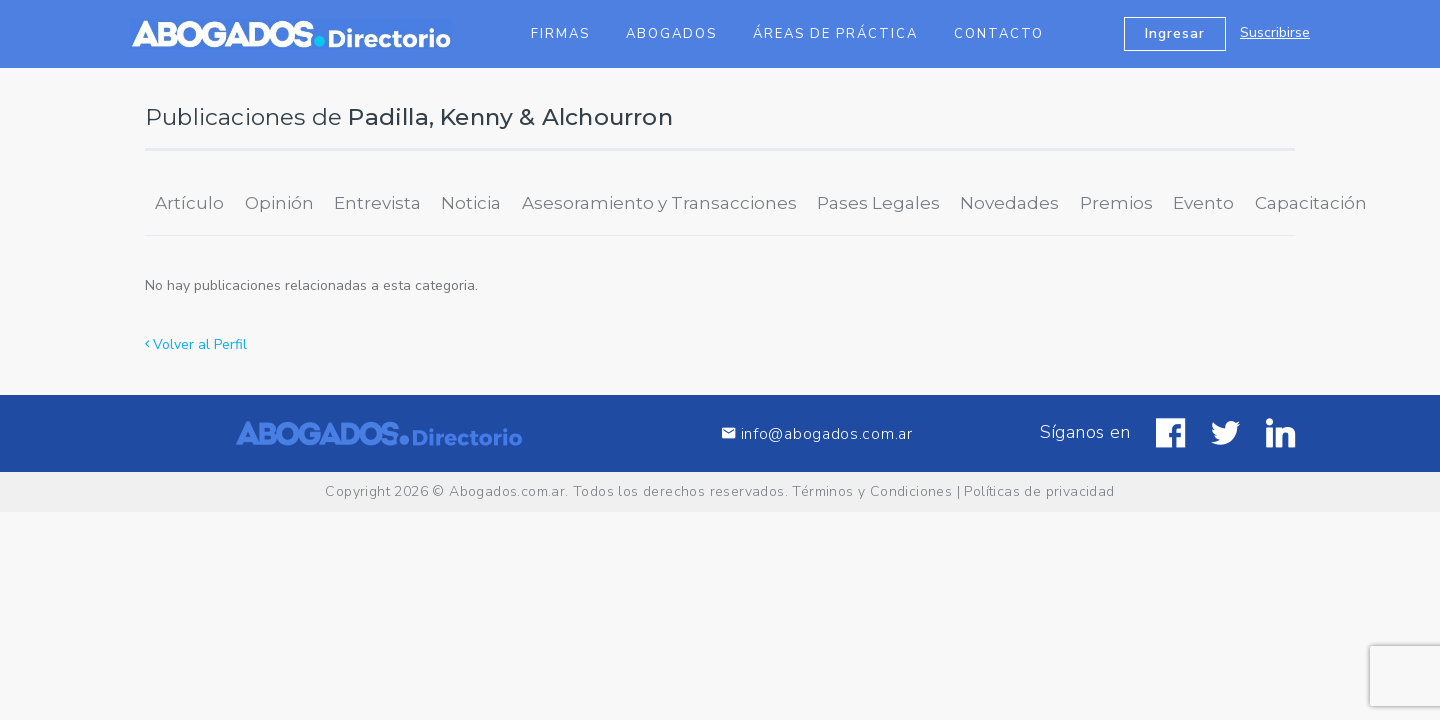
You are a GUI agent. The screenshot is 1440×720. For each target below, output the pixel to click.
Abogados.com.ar (507, 491)
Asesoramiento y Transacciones (659, 203)
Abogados (671, 34)
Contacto (999, 34)
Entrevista (377, 203)
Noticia (471, 203)
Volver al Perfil (196, 344)
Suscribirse (1275, 32)
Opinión (279, 203)
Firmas (560, 34)
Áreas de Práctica (835, 34)
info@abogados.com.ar (817, 433)
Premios (1116, 203)
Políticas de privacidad (1039, 491)
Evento (1203, 203)
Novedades (1009, 203)
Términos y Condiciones (872, 491)
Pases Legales (878, 203)
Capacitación (1311, 203)
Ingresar (1175, 33)
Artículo (189, 203)
